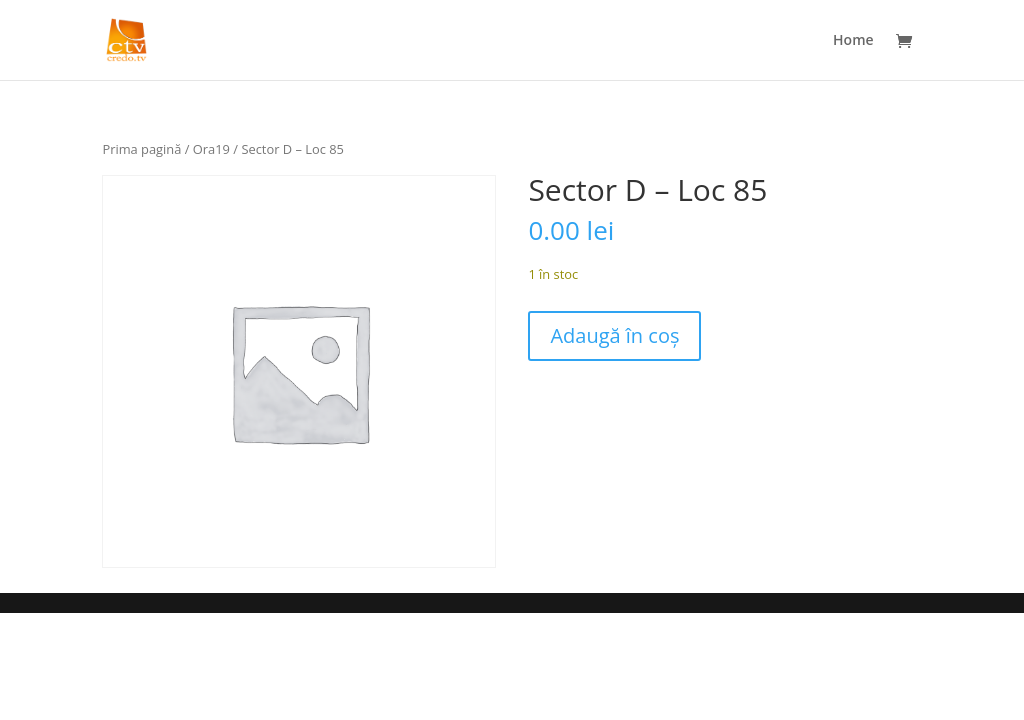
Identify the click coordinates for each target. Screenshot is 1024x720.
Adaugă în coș (614, 335)
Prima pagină (141, 149)
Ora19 (211, 149)
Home (853, 41)
